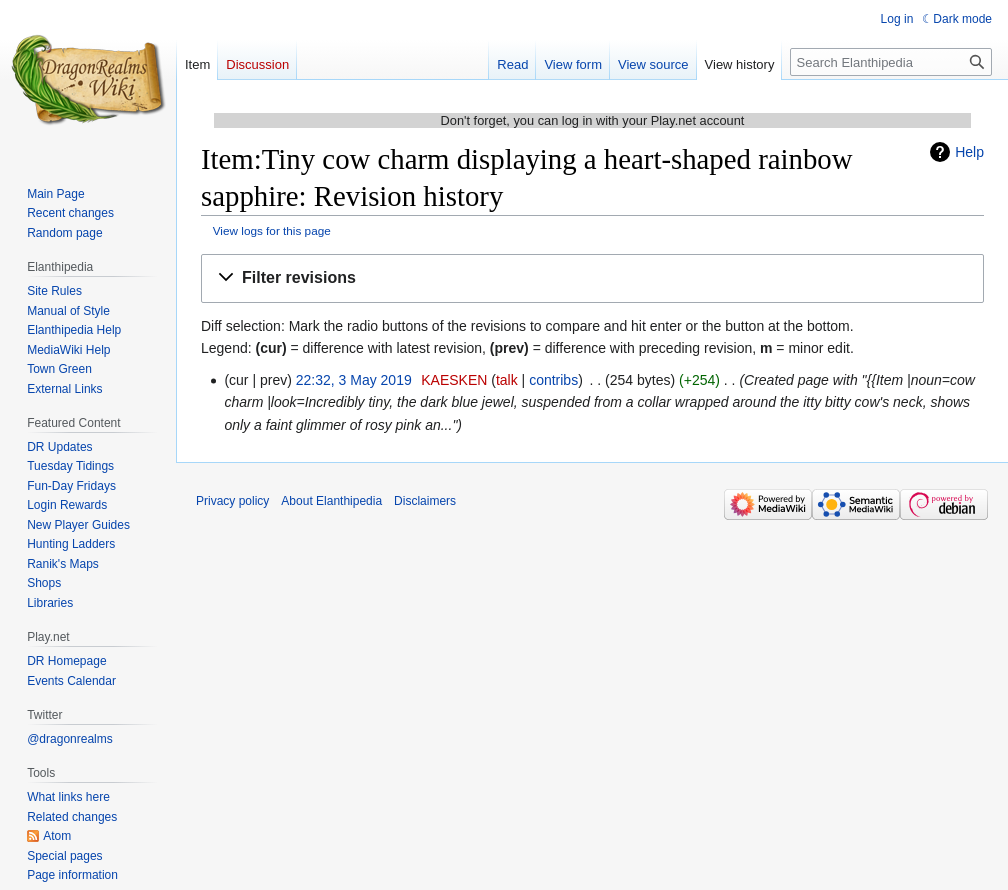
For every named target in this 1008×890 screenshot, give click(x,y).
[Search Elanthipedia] (891, 62)
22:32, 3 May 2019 (354, 380)
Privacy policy (232, 501)
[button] (592, 278)
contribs (553, 380)
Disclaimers (425, 501)
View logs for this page (272, 230)
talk (507, 380)
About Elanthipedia (331, 501)
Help (969, 152)
